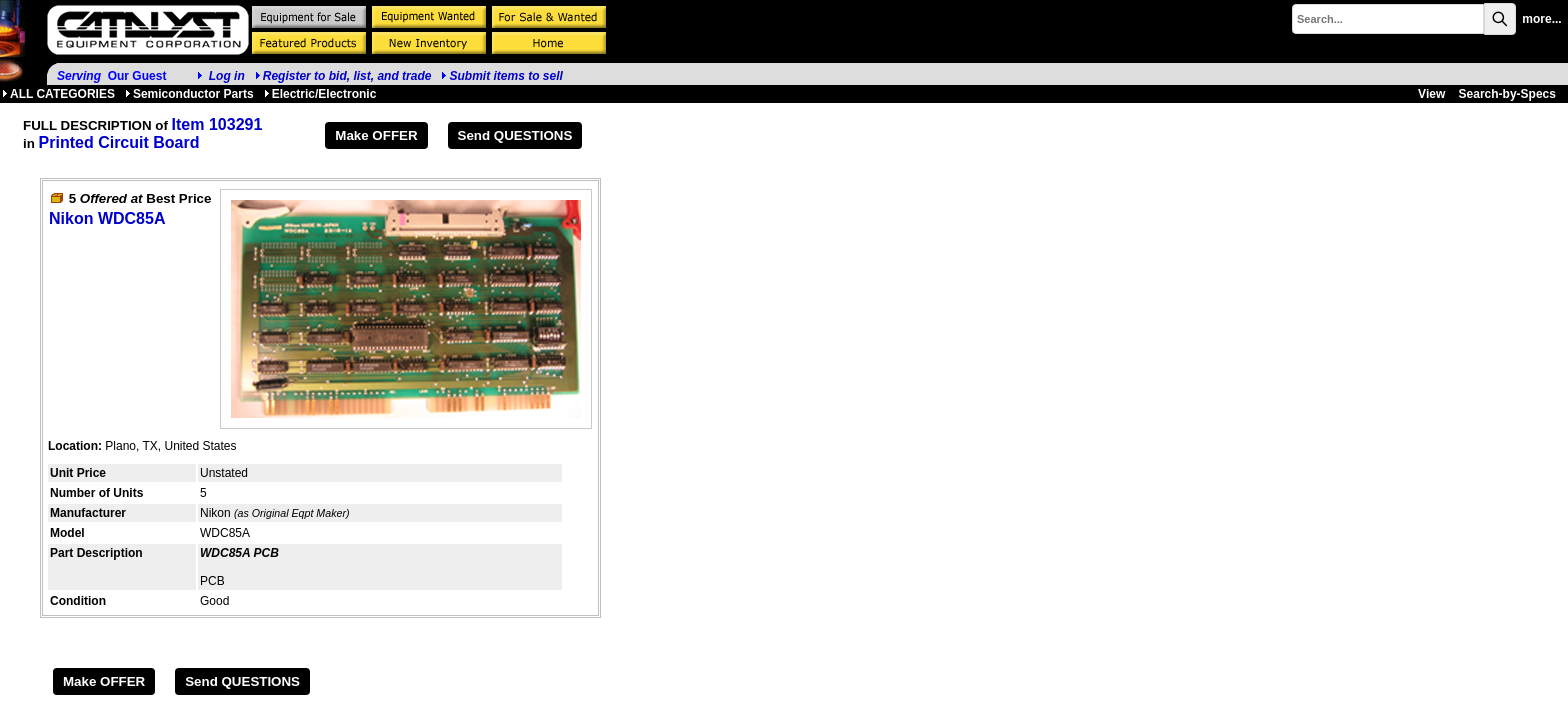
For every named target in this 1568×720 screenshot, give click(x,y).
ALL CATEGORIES (58, 94)
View (1431, 94)
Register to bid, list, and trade (347, 76)
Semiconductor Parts (189, 94)
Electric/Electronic (320, 94)
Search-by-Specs (1507, 94)
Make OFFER (376, 135)
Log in (227, 76)
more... (1541, 19)
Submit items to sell (501, 76)
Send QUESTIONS (515, 135)
